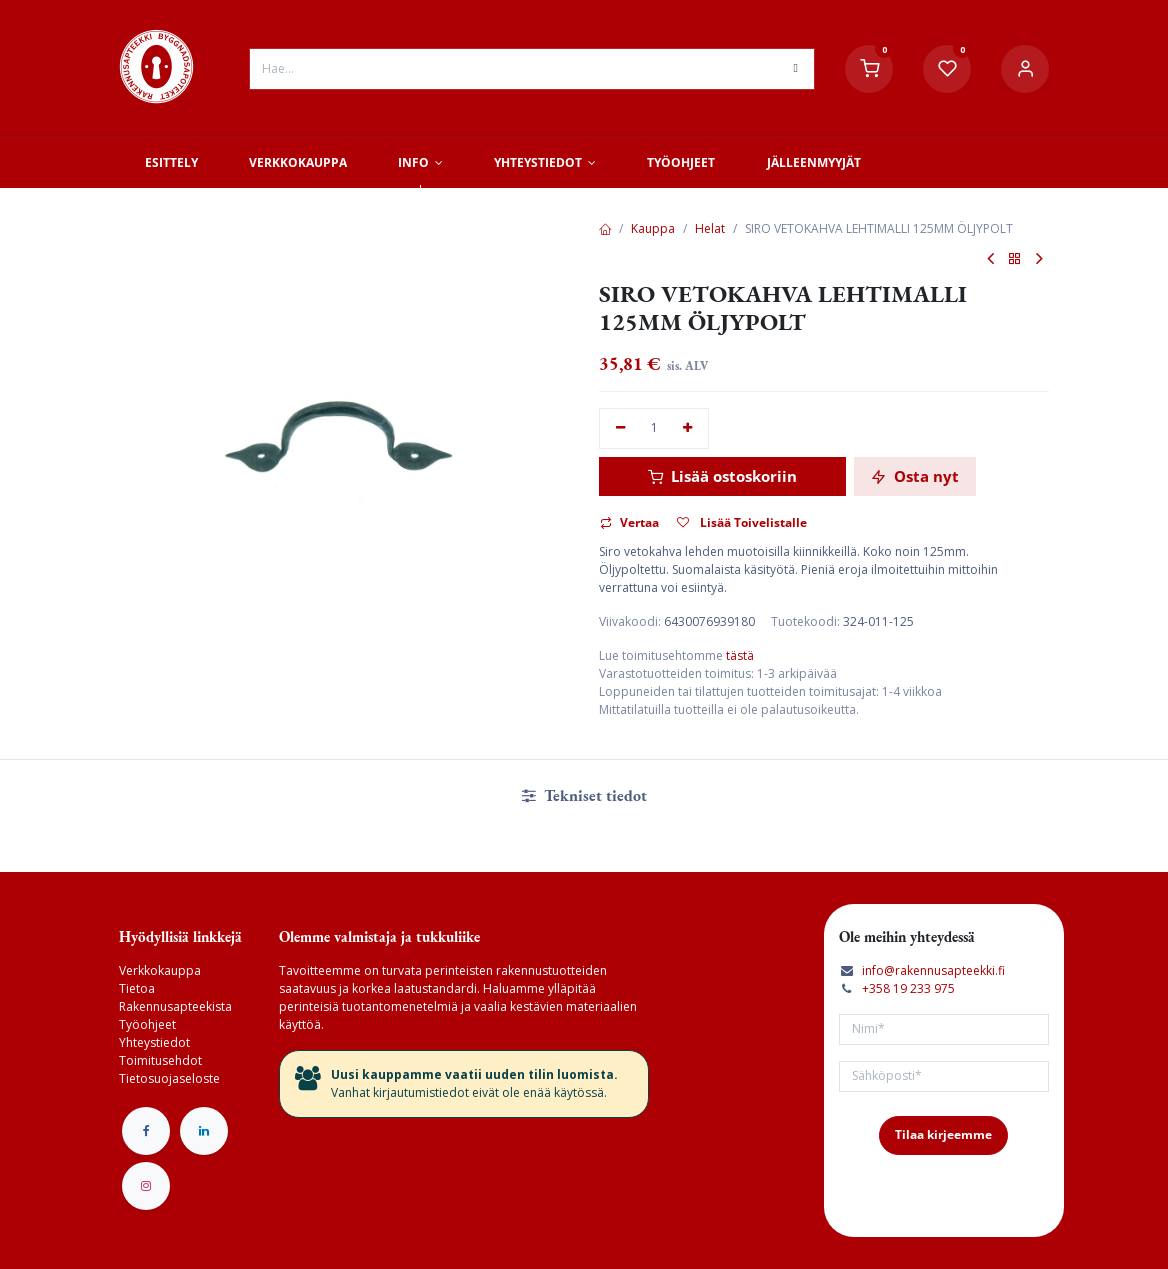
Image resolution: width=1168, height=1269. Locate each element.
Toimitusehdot (160, 1060)
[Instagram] (146, 1186)
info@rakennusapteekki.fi (933, 970)
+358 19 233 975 (908, 988)
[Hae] (796, 69)
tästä (740, 655)
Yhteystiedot (154, 1042)
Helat (710, 228)
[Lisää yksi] (688, 428)
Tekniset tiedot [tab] (584, 795)
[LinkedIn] (204, 1131)
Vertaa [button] (629, 522)
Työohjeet (147, 1024)
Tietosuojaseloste (169, 1078)
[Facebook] (146, 1131)
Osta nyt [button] (915, 476)
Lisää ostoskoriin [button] (722, 476)
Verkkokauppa (160, 970)
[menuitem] (171, 163)
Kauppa (653, 228)
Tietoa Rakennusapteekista (175, 997)
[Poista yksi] (620, 428)
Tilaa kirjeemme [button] (943, 1134)
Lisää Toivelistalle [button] (742, 522)
